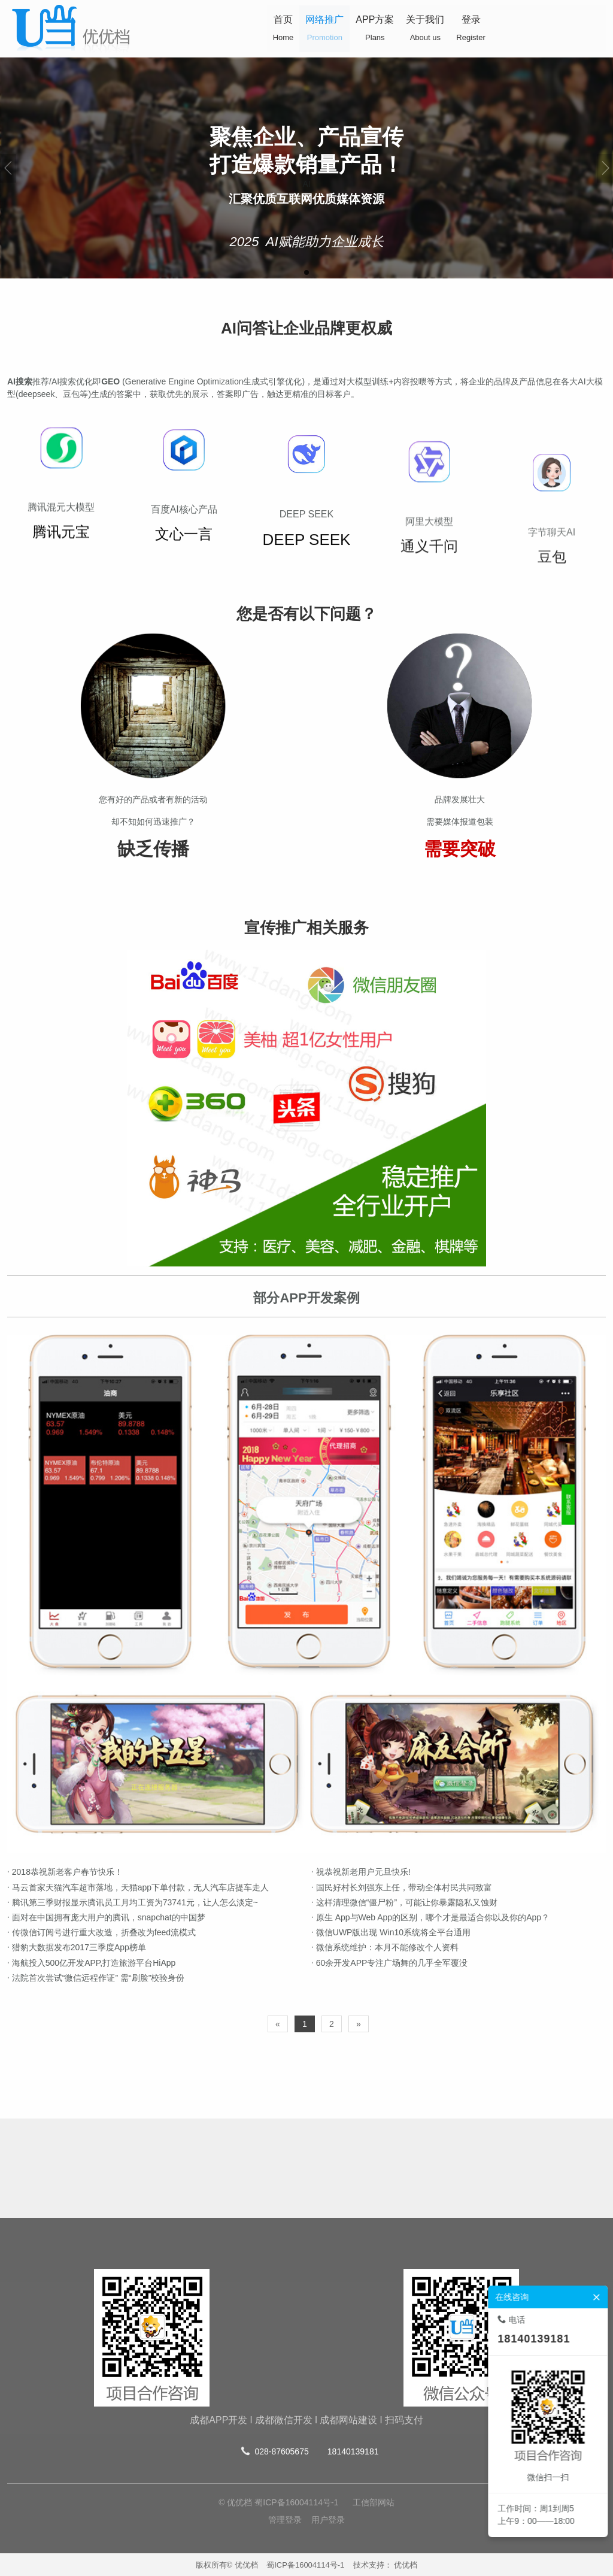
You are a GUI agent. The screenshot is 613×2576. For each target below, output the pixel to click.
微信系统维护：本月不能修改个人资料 (309, 1947)
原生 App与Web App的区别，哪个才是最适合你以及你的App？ (355, 1917)
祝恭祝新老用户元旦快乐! (285, 1872)
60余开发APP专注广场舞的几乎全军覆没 (314, 1963)
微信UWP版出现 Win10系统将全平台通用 (315, 1932)
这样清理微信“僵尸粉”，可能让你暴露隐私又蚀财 (329, 1902)
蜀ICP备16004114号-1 (305, 2565)
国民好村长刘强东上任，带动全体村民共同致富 (326, 1887)
